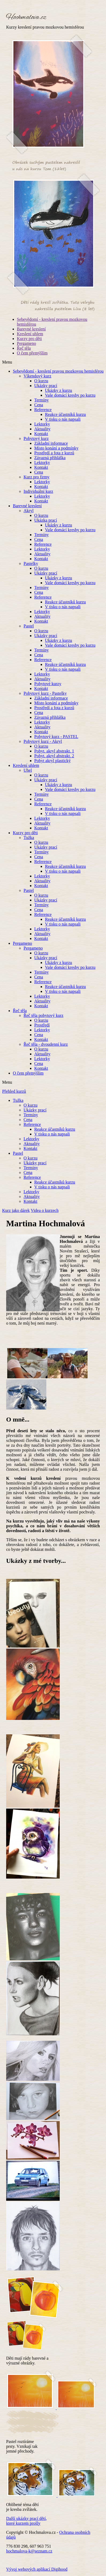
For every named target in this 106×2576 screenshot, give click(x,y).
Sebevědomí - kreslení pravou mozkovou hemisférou (58, 371)
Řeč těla (24, 348)
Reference (43, 409)
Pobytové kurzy (47, 683)
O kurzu (41, 380)
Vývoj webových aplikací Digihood (36, 2569)
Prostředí (42, 1025)
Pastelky (31, 563)
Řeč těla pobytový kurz (43, 1015)
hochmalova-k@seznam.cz (29, 2551)
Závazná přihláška (50, 457)
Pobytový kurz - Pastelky (45, 693)
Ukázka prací (45, 520)
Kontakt (41, 433)
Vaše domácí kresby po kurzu (70, 395)
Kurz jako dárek (16, 1210)
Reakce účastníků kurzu (65, 414)
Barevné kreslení (31, 329)
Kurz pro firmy (37, 477)
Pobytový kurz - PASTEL (56, 736)
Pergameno (26, 343)
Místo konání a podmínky (56, 448)
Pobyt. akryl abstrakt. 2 (54, 756)
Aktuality (42, 429)
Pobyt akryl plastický (52, 760)
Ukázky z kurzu (58, 390)
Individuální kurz (38, 491)
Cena (38, 405)
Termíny (41, 400)
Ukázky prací (45, 385)
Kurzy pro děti (29, 338)
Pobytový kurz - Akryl (43, 741)
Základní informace (51, 443)
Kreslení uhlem (30, 333)
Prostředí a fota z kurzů (54, 453)
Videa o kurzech (45, 1210)
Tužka (29, 837)
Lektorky (42, 424)
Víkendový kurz (37, 376)
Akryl (28, 510)
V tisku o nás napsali (63, 419)
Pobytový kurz (36, 438)
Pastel (29, 626)
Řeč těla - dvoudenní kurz (46, 1044)
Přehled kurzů (14, 1091)
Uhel (28, 770)
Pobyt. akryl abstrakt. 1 (54, 751)
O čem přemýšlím (32, 353)
